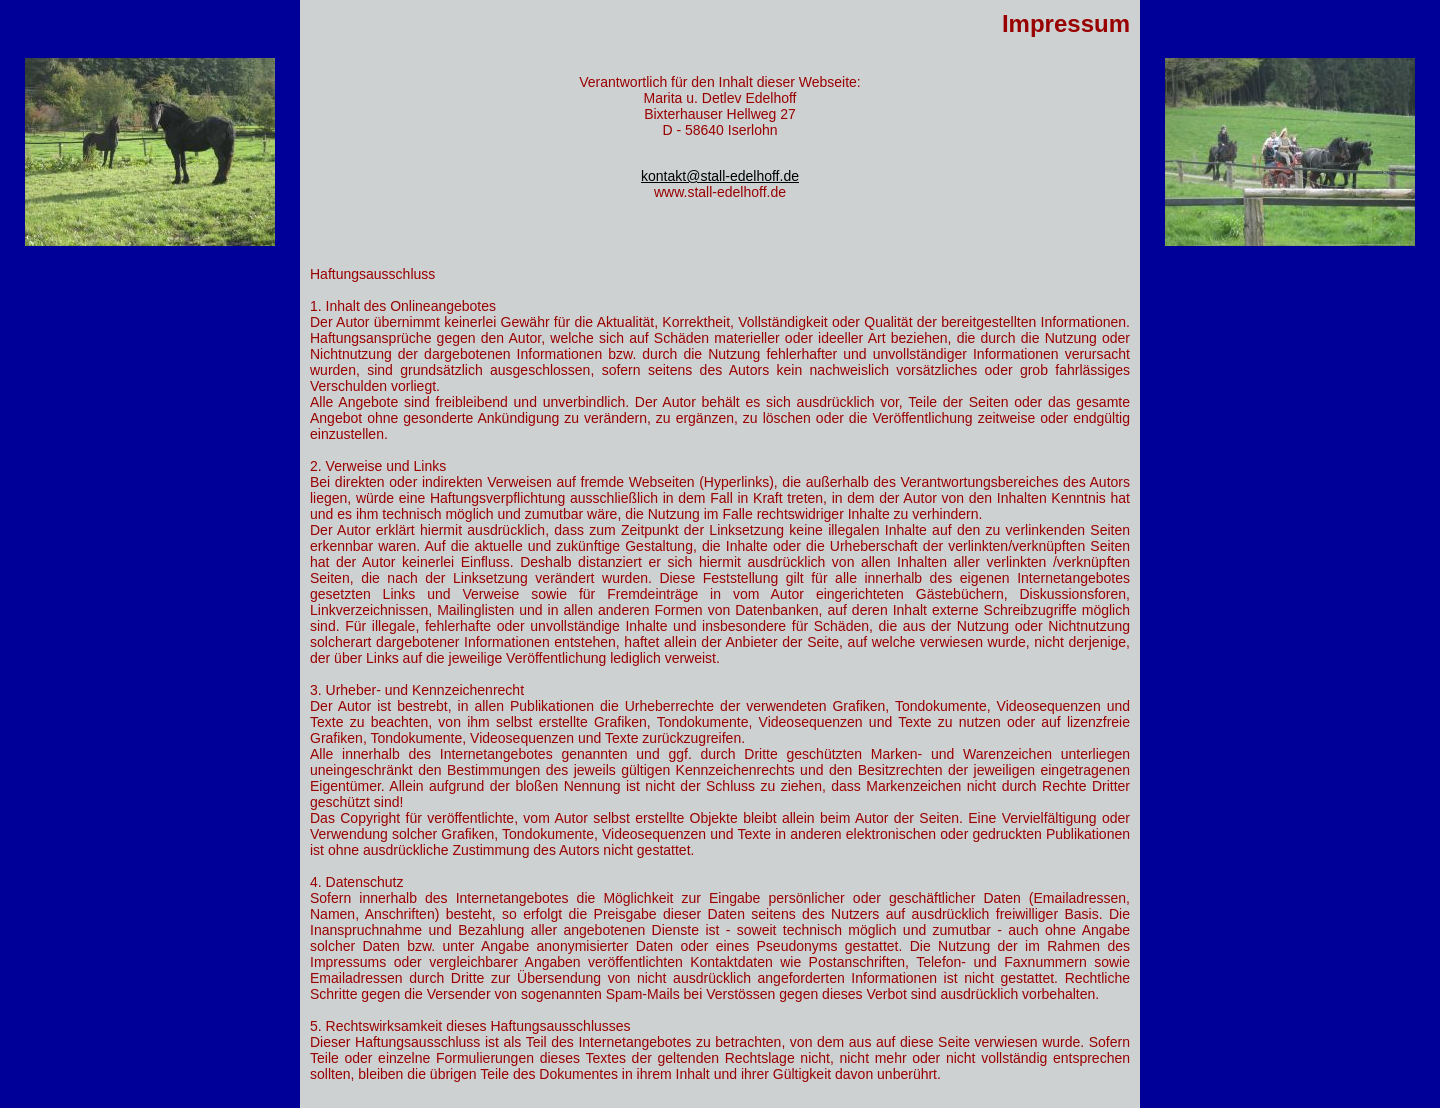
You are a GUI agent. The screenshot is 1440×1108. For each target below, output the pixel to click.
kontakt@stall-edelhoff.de (720, 176)
